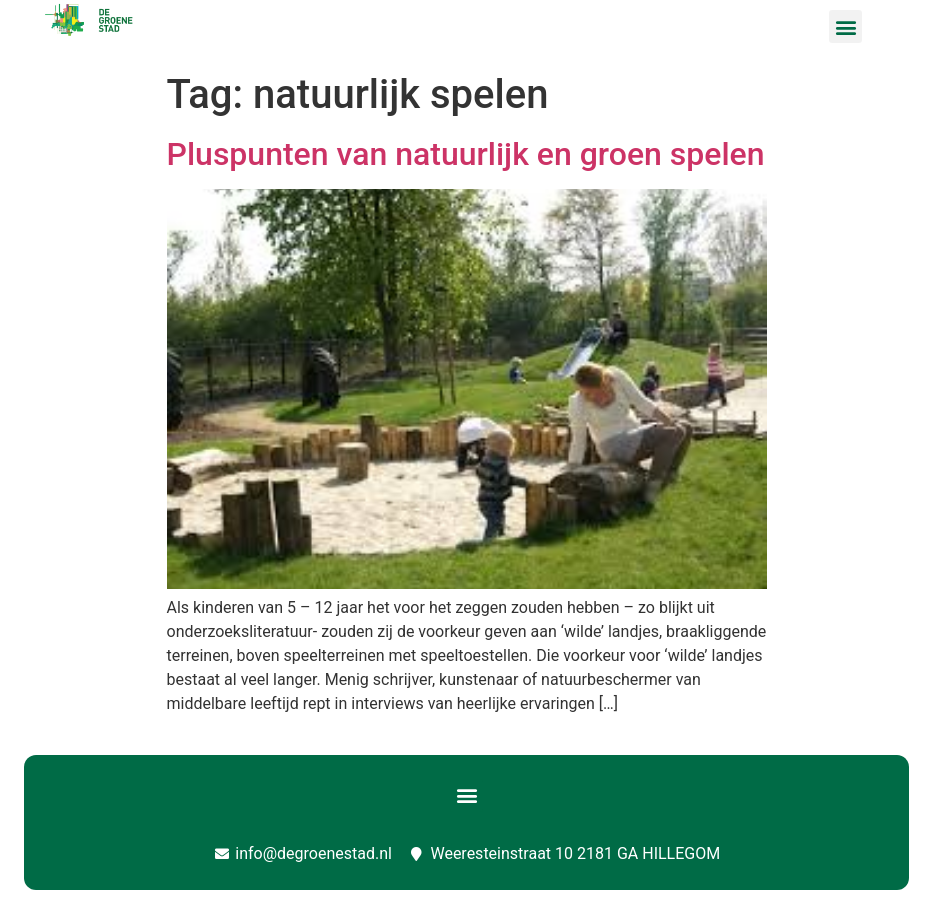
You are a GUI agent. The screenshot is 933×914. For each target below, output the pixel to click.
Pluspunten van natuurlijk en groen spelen (466, 154)
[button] (845, 26)
